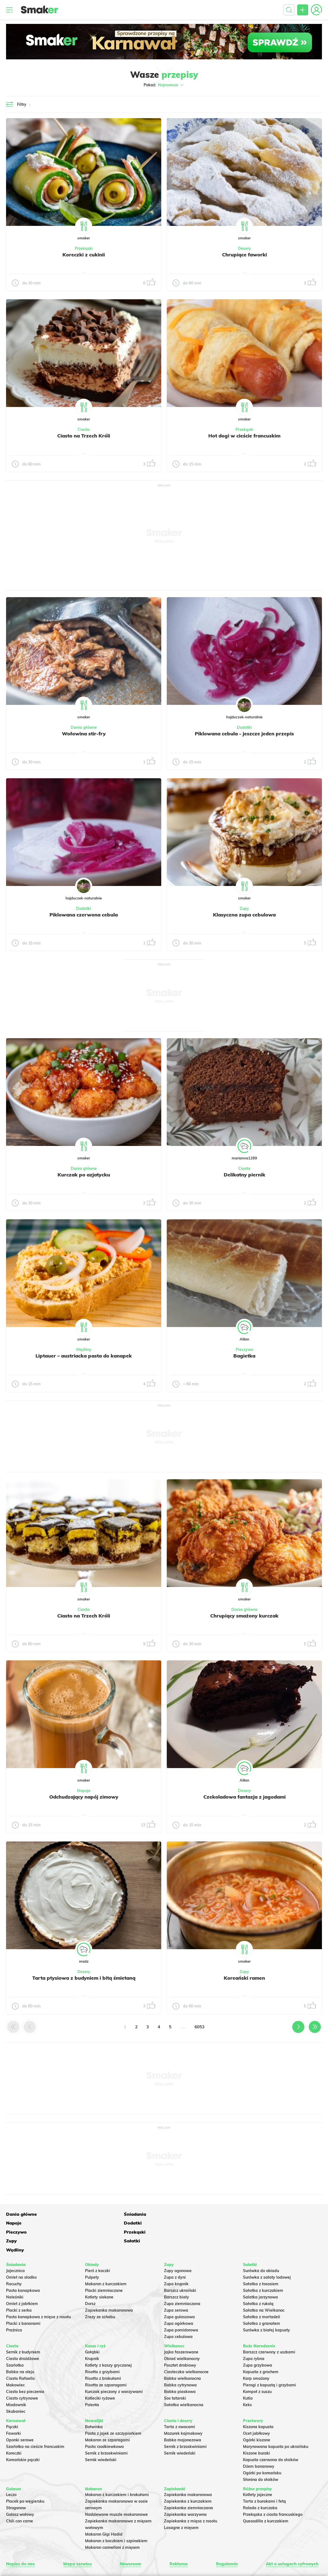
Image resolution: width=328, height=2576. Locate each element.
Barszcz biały (176, 2271)
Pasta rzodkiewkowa (104, 2420)
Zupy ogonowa (178, 2244)
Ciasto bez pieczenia (25, 2365)
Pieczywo (244, 1349)
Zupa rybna (253, 2332)
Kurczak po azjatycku (84, 1174)
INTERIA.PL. (243, 2553)
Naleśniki (14, 2271)
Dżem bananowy (258, 2440)
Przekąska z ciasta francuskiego (272, 2488)
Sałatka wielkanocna (183, 2378)
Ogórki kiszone (256, 2414)
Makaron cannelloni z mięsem (112, 2521)
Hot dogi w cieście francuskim (244, 435)
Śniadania (80, 2214)
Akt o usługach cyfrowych (289, 2538)
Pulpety (92, 2251)
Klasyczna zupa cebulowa (244, 914)
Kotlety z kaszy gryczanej (108, 2339)
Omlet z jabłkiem (22, 2277)
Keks (247, 2378)
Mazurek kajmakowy (183, 2407)
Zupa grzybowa (257, 2339)
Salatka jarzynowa (260, 2271)
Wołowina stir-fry (83, 733)
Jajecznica (15, 2244)
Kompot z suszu (257, 2365)
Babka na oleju (20, 2346)
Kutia (248, 2372)
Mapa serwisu (77, 2538)
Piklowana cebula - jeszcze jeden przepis (244, 733)
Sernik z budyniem (23, 2326)
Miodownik (16, 2378)
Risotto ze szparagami (106, 2359)
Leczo (11, 2468)
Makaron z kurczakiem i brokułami (117, 2468)
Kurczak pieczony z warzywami (114, 2365)
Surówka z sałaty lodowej (267, 2251)
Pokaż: (164, 85)
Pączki (12, 2400)
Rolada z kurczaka (260, 2482)
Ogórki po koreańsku (262, 2447)
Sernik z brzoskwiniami (106, 2427)
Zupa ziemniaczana (182, 2277)
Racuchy (14, 2258)
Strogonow (16, 2482)
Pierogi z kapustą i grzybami (269, 2359)
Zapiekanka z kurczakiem (188, 2475)
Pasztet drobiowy (180, 2339)
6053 (199, 2026)
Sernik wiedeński (100, 2433)
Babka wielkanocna (182, 2352)
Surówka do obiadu (261, 2244)
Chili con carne (19, 2495)
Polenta (92, 2378)
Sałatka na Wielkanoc (264, 2284)
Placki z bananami (23, 2297)
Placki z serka (19, 2284)
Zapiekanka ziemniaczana (188, 2482)
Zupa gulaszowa (179, 2291)
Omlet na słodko (21, 2251)
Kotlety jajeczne (257, 2468)
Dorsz (90, 2277)
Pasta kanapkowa (23, 2264)
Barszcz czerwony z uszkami (269, 2326)
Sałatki (140, 2223)
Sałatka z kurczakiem (263, 2264)
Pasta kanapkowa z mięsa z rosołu (38, 2291)
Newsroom (130, 2538)
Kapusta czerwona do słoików (270, 2433)
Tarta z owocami (179, 2400)
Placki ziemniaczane (104, 2264)
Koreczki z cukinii (83, 254)
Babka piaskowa (180, 2365)
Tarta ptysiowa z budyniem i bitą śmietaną (84, 1977)
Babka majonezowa (182, 2414)
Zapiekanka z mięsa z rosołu (190, 2495)
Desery (244, 248)
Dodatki (244, 727)
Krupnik (92, 2332)
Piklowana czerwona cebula (83, 914)
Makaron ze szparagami (107, 2414)
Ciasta (84, 429)
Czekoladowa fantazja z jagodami (244, 1796)
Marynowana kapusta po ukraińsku (275, 2420)
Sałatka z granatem (261, 2297)
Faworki (13, 2407)
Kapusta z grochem (260, 2346)
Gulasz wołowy (20, 2488)
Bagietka (244, 1355)
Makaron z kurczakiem (106, 2258)
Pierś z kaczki (97, 2244)
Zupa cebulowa (178, 2310)
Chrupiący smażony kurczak (244, 1615)
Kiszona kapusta (258, 2400)
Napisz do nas (21, 2538)
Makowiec (15, 2359)
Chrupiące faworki (244, 254)
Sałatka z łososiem (260, 2258)
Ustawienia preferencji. (131, 2553)
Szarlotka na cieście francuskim (35, 2420)
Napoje (84, 1790)
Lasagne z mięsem (181, 2501)
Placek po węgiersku (25, 2475)
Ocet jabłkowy (256, 2407)
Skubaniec (15, 2385)
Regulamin (224, 2538)
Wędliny (83, 1349)
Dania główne (84, 727)
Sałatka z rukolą (258, 2277)
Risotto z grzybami (102, 2346)
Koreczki (13, 2427)
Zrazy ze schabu (100, 2291)
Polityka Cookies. (164, 2553)
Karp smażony (256, 2352)
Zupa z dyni (175, 2251)
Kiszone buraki (256, 2427)
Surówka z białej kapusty (266, 2304)
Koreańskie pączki (23, 2433)
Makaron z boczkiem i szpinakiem (116, 2515)
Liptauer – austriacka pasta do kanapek (84, 1355)
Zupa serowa (176, 2284)
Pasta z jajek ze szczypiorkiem (113, 2407)
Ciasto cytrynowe (22, 2372)
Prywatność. (189, 2553)
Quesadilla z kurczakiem (265, 2495)
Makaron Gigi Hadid (103, 2508)
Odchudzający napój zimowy (84, 1796)
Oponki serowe (20, 2414)
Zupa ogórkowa (178, 2297)
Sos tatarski (175, 2372)
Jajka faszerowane (181, 2326)
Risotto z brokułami (103, 2352)
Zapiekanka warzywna (185, 2488)
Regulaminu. (102, 2553)
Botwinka (94, 2400)
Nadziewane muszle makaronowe (116, 2488)
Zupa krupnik (176, 2258)
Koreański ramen (244, 1977)
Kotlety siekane (99, 2271)
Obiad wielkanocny (182, 2332)
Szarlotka (15, 2339)
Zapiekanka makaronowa (109, 2284)
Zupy (244, 908)
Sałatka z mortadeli (261, 2291)
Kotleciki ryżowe (100, 2372)
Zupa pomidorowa (181, 2304)
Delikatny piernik (244, 1174)
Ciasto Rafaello (20, 2352)
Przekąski (84, 248)
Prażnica (14, 2304)
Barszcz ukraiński (180, 2264)
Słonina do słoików (260, 2453)
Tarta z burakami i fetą (264, 2475)
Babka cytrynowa (180, 2359)
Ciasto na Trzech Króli (83, 435)
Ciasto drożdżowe (22, 2332)
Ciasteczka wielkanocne (186, 2346)
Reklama (177, 2538)
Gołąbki (92, 2326)
